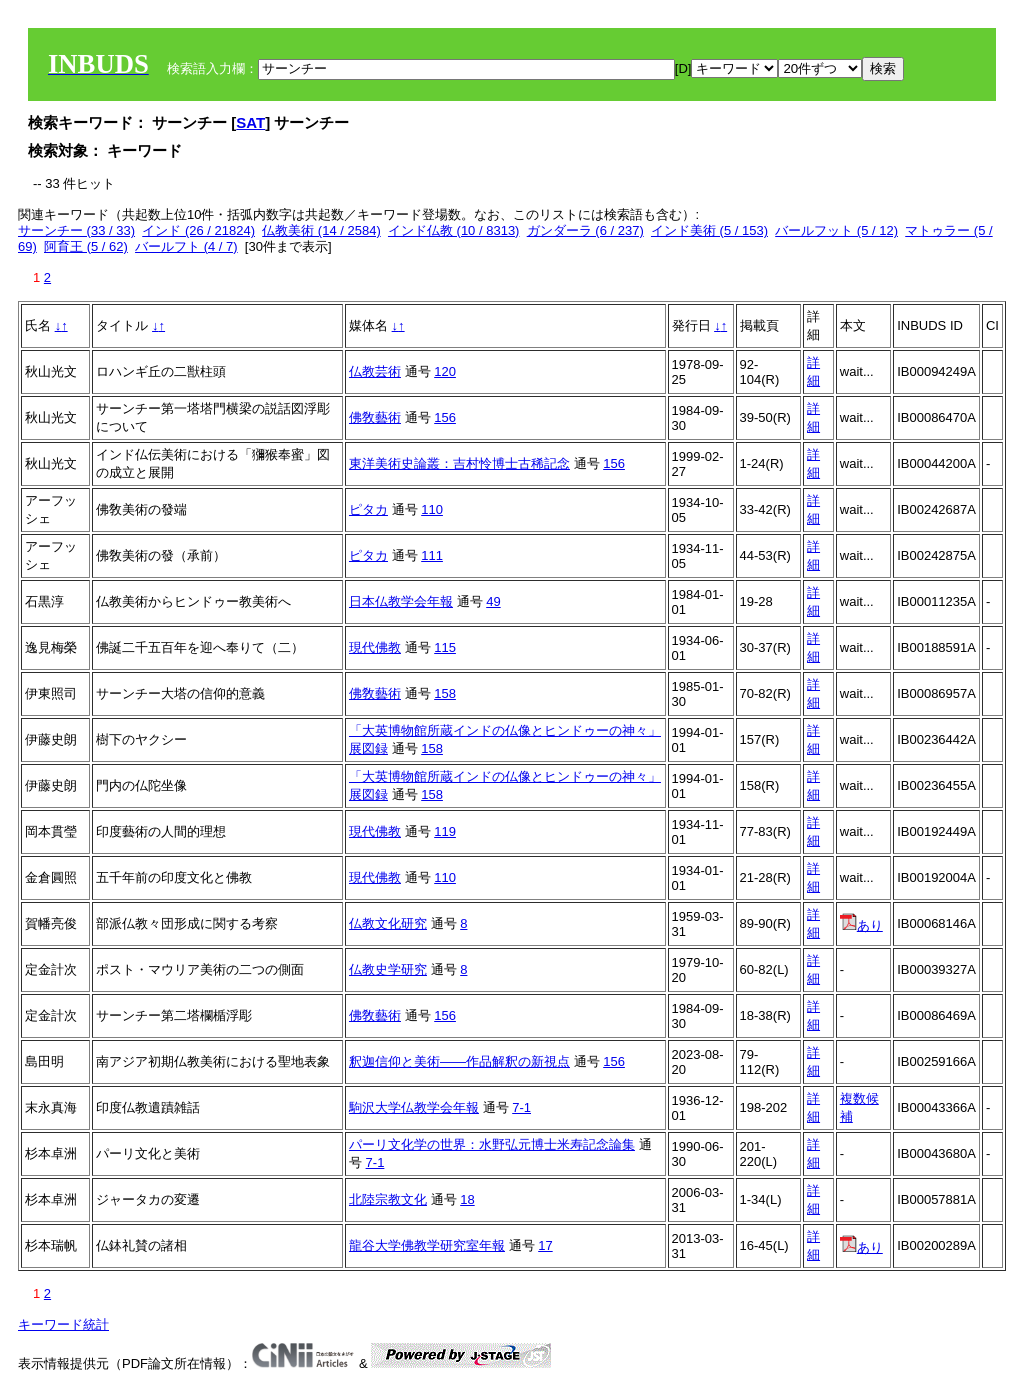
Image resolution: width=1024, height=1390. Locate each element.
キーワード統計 (63, 1324)
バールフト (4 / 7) (186, 246)
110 (432, 509)
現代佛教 (375, 647)
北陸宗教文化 (388, 1199)
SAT (250, 122)
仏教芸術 (375, 371)
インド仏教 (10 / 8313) (454, 230)
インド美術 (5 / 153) (709, 230)
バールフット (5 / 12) (836, 230)
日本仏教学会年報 (401, 601)
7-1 (521, 1107)
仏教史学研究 (388, 969)
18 (467, 1199)
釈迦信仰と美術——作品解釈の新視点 (459, 1061)
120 (445, 371)
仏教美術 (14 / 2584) (321, 230)
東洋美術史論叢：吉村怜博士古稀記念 (459, 463)
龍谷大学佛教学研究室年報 (427, 1245)
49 (493, 601)
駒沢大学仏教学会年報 (414, 1107)
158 (445, 693)
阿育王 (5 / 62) (86, 246)
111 (432, 555)
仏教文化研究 (388, 923)
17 (545, 1245)
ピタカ (368, 509)
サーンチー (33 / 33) (76, 230)
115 (445, 647)
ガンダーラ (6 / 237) (585, 230)
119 (445, 831)
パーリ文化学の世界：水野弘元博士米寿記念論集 (492, 1144)
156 (445, 417)
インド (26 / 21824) (198, 230)
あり (861, 925)
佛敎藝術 (375, 417)
